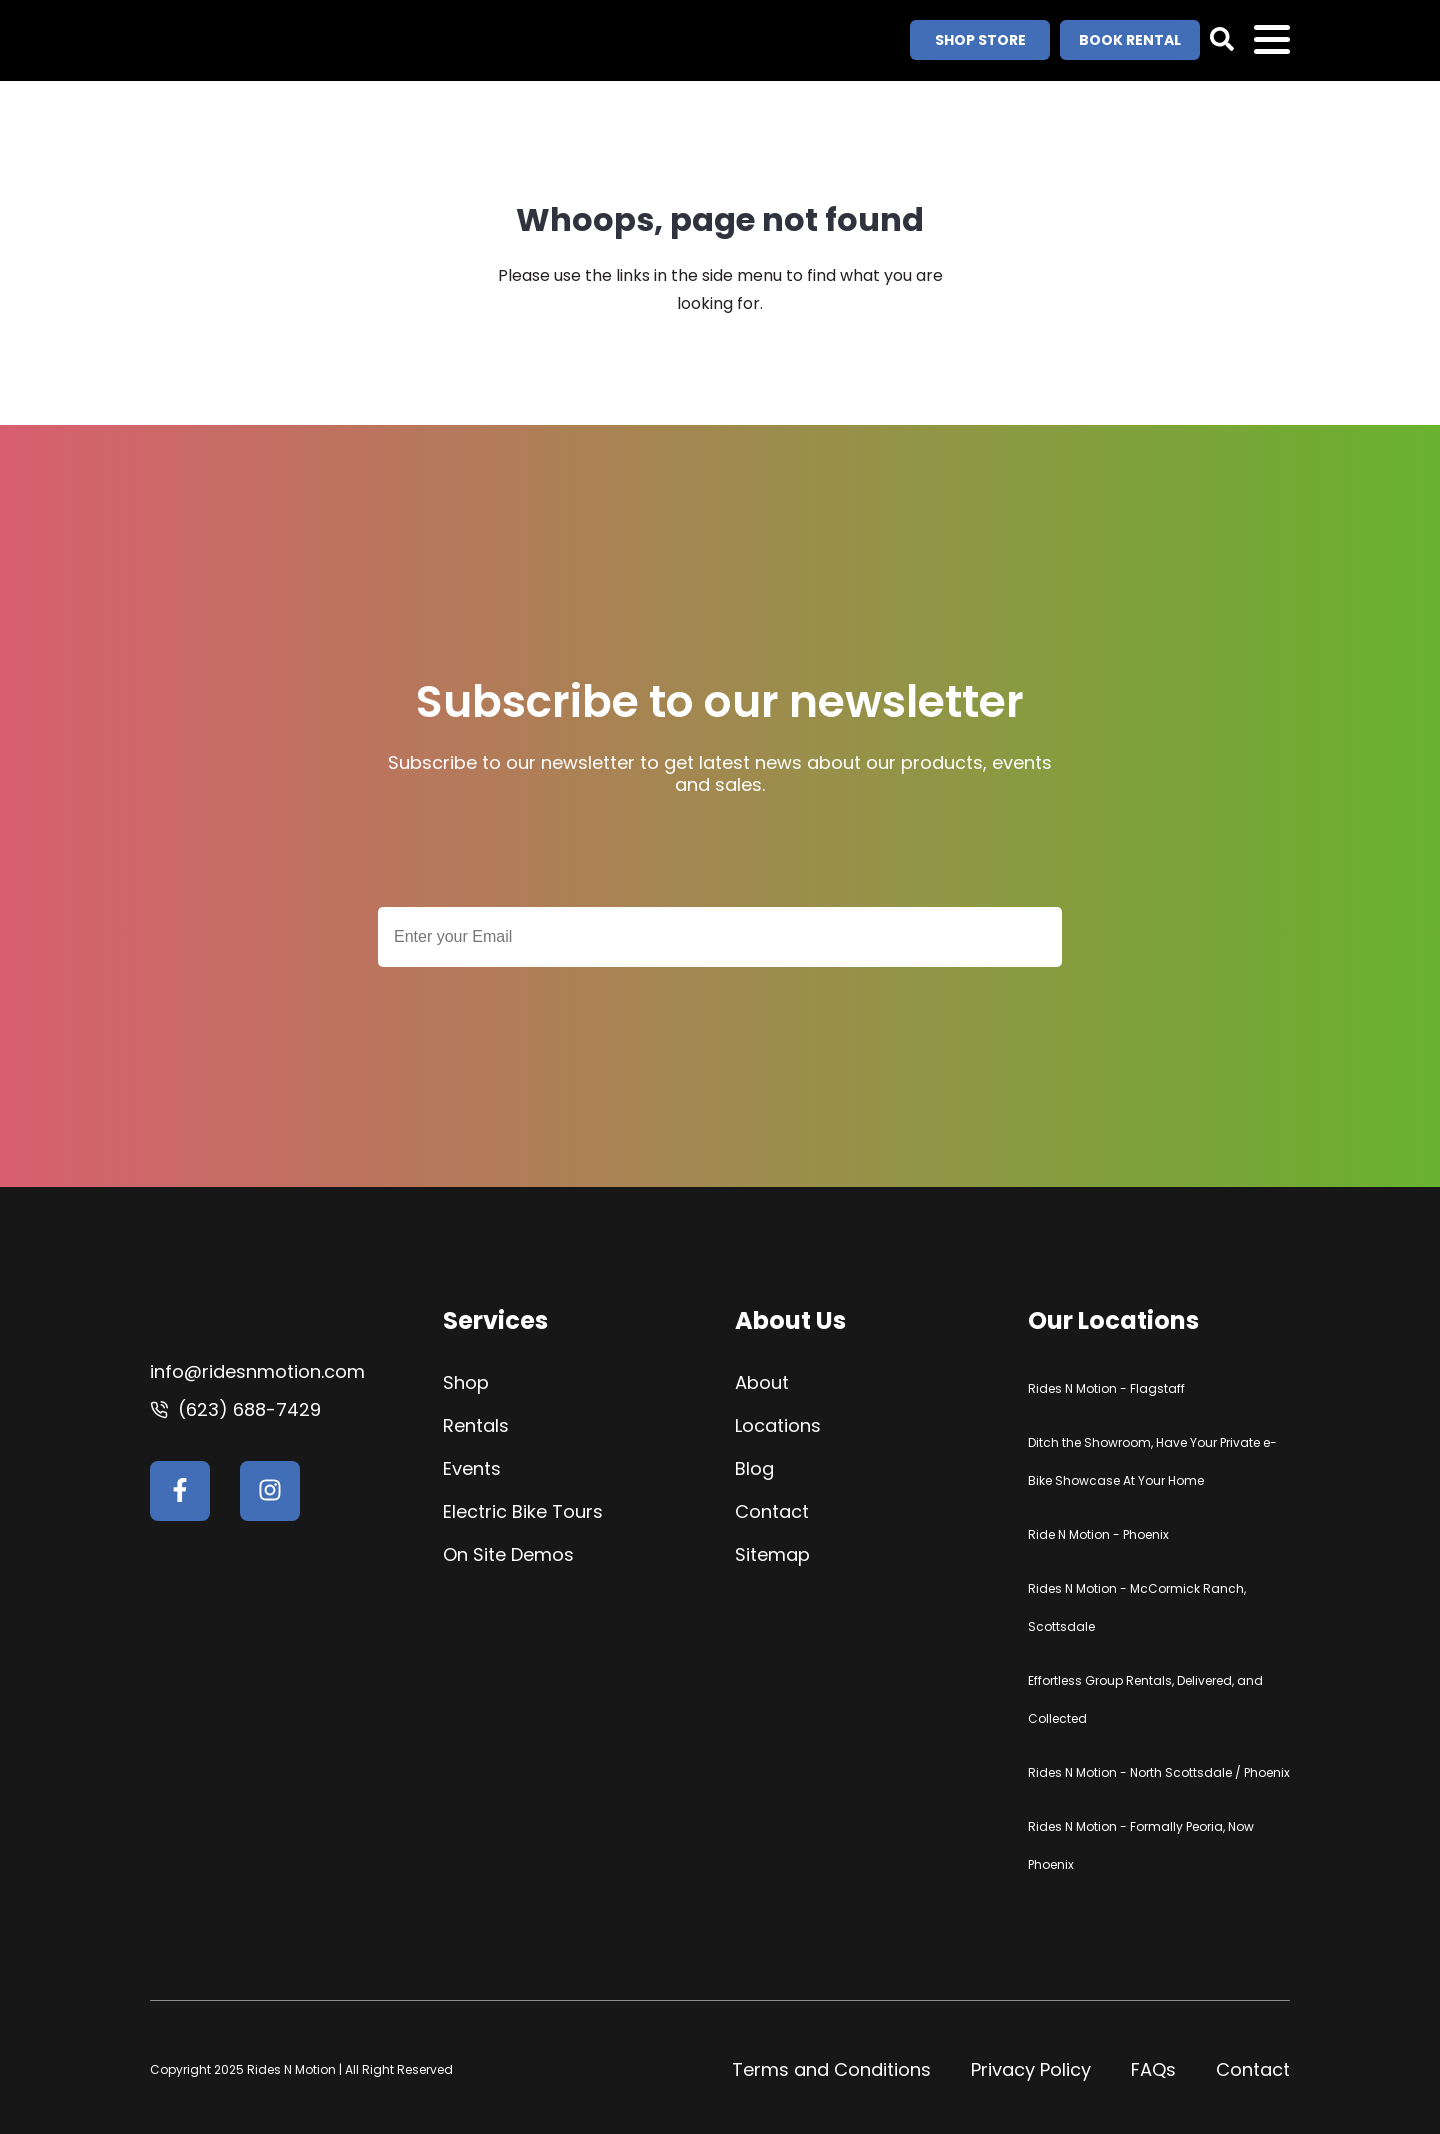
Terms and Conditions (831, 2069)
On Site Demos (508, 1554)
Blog (754, 1468)
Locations (778, 1425)
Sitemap (772, 1554)
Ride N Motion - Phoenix (1098, 1534)
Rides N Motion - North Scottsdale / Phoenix (1159, 1772)
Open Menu (1272, 41)
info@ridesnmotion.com (257, 1371)
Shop (466, 1382)
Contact (772, 1511)
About (762, 1382)
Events (472, 1468)
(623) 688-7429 (249, 1409)
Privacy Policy (1031, 2069)
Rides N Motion (293, 2069)
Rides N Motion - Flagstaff (1106, 1388)
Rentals (476, 1425)
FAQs (1153, 2069)
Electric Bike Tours (523, 1511)
